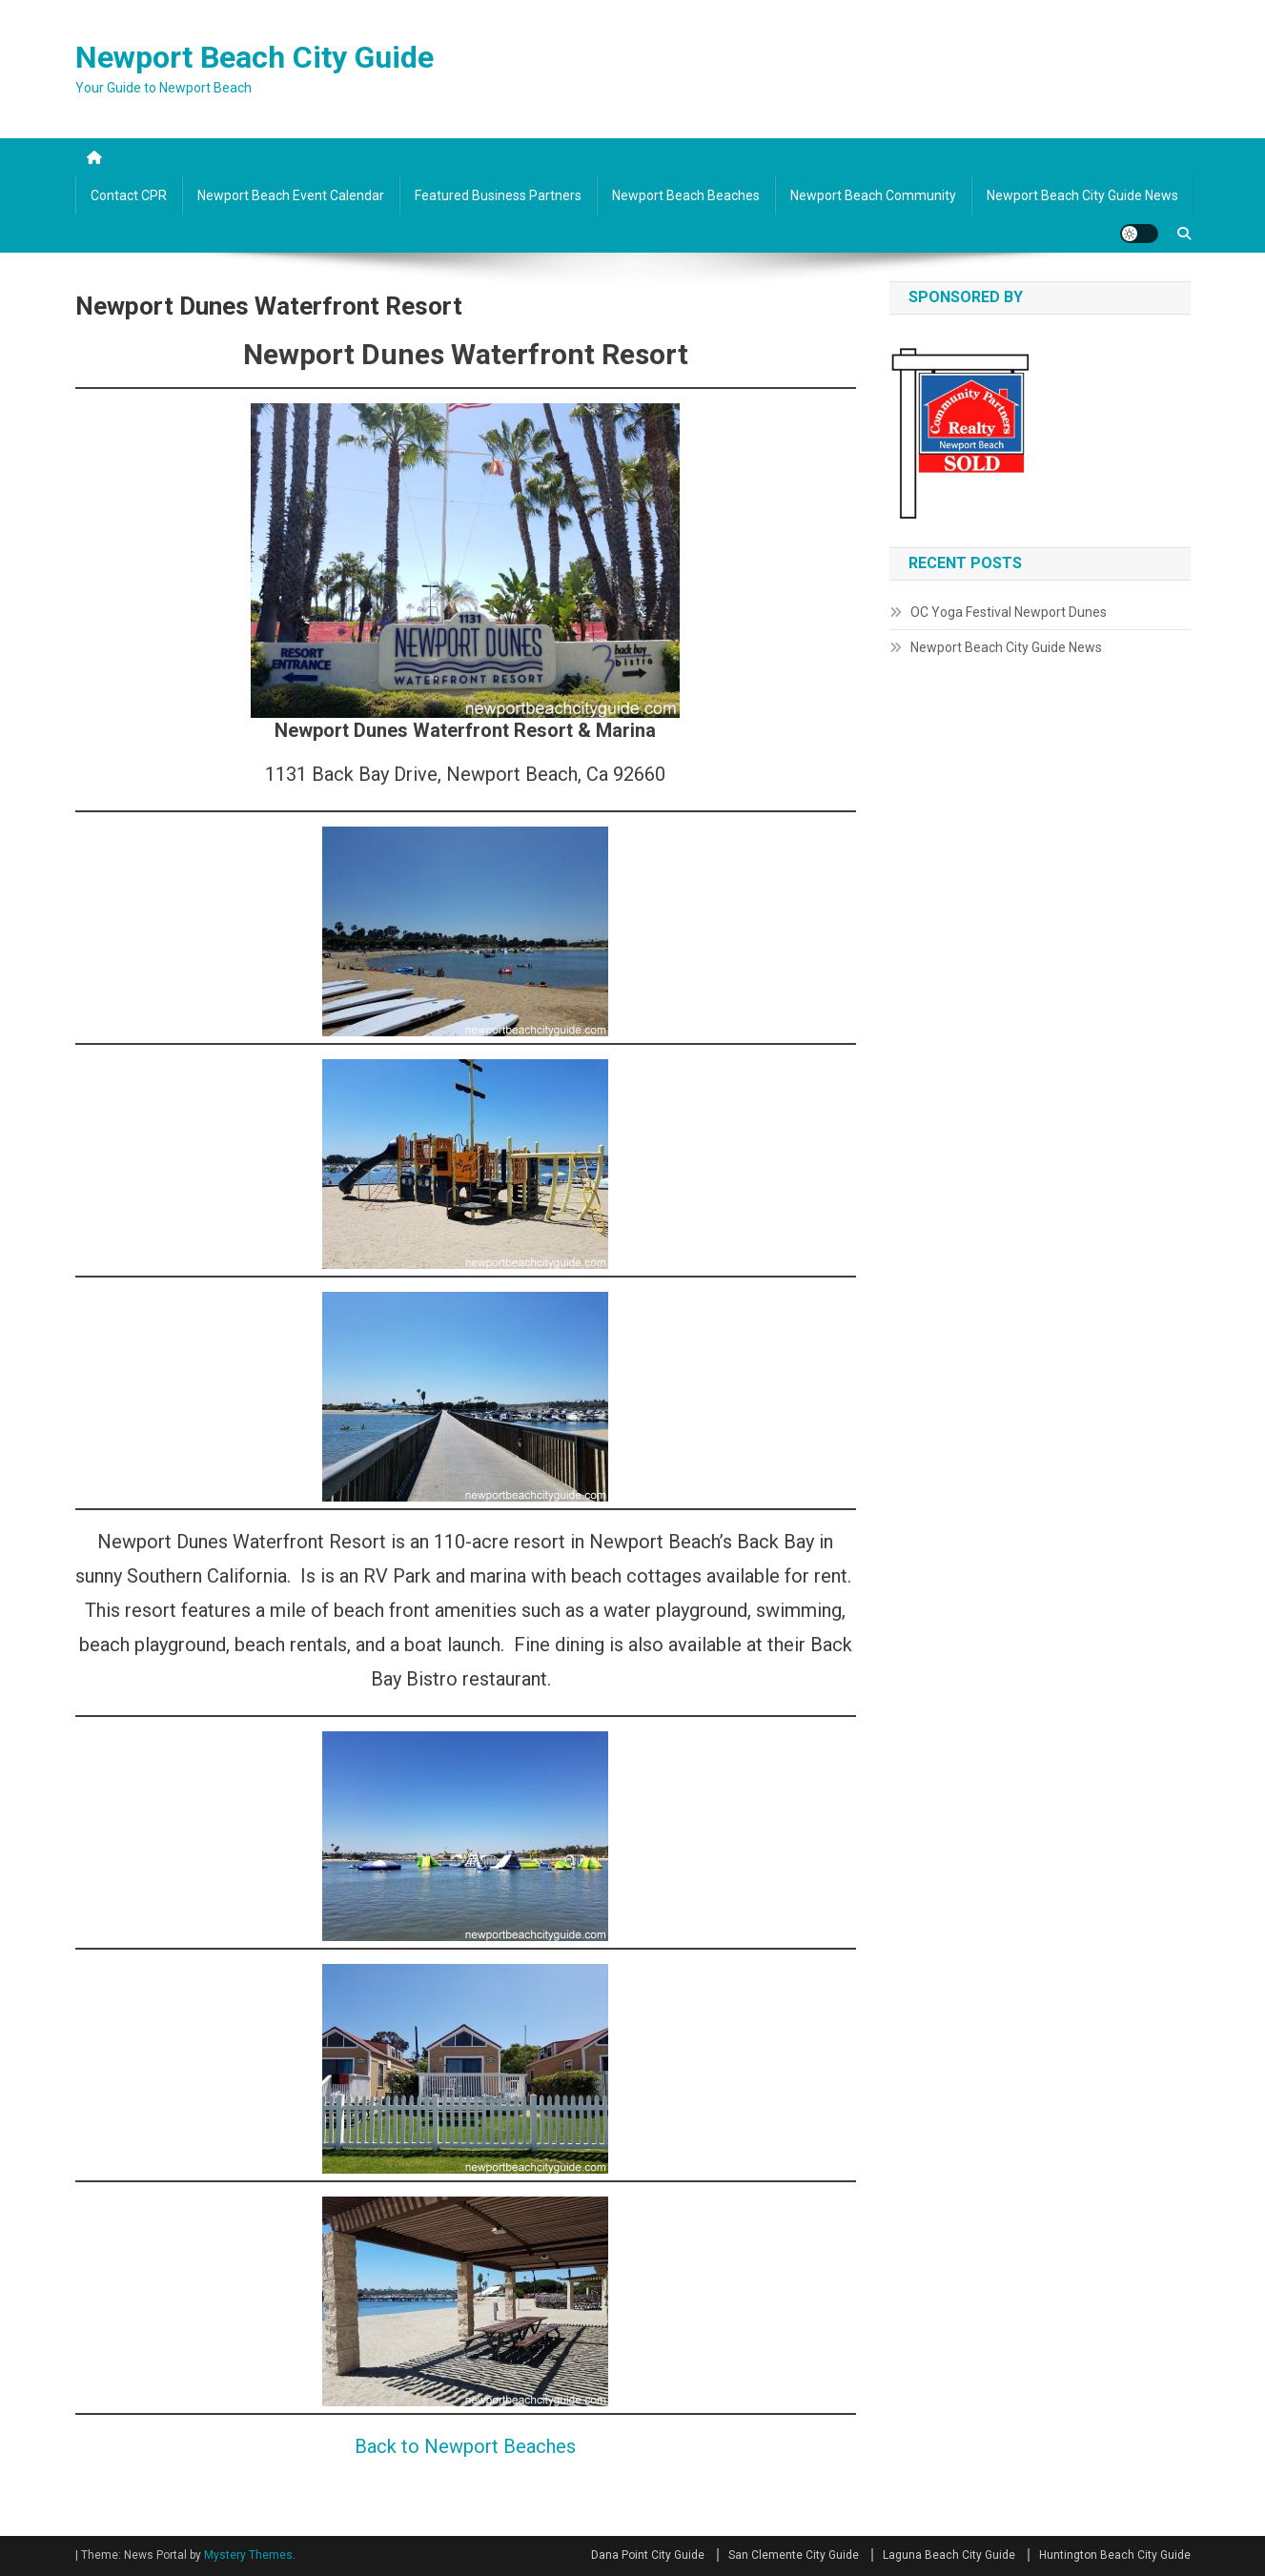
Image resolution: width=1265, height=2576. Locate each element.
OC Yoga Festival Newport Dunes (1008, 612)
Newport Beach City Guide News (1082, 195)
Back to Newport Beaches (465, 2446)
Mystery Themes (248, 2555)
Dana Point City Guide (647, 2555)
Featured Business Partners (498, 195)
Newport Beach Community (873, 195)
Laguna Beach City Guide (949, 2555)
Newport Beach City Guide (254, 57)
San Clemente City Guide (793, 2555)
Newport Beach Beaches (686, 195)
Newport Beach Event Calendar (290, 195)
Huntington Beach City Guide (1115, 2555)
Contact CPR (129, 195)
